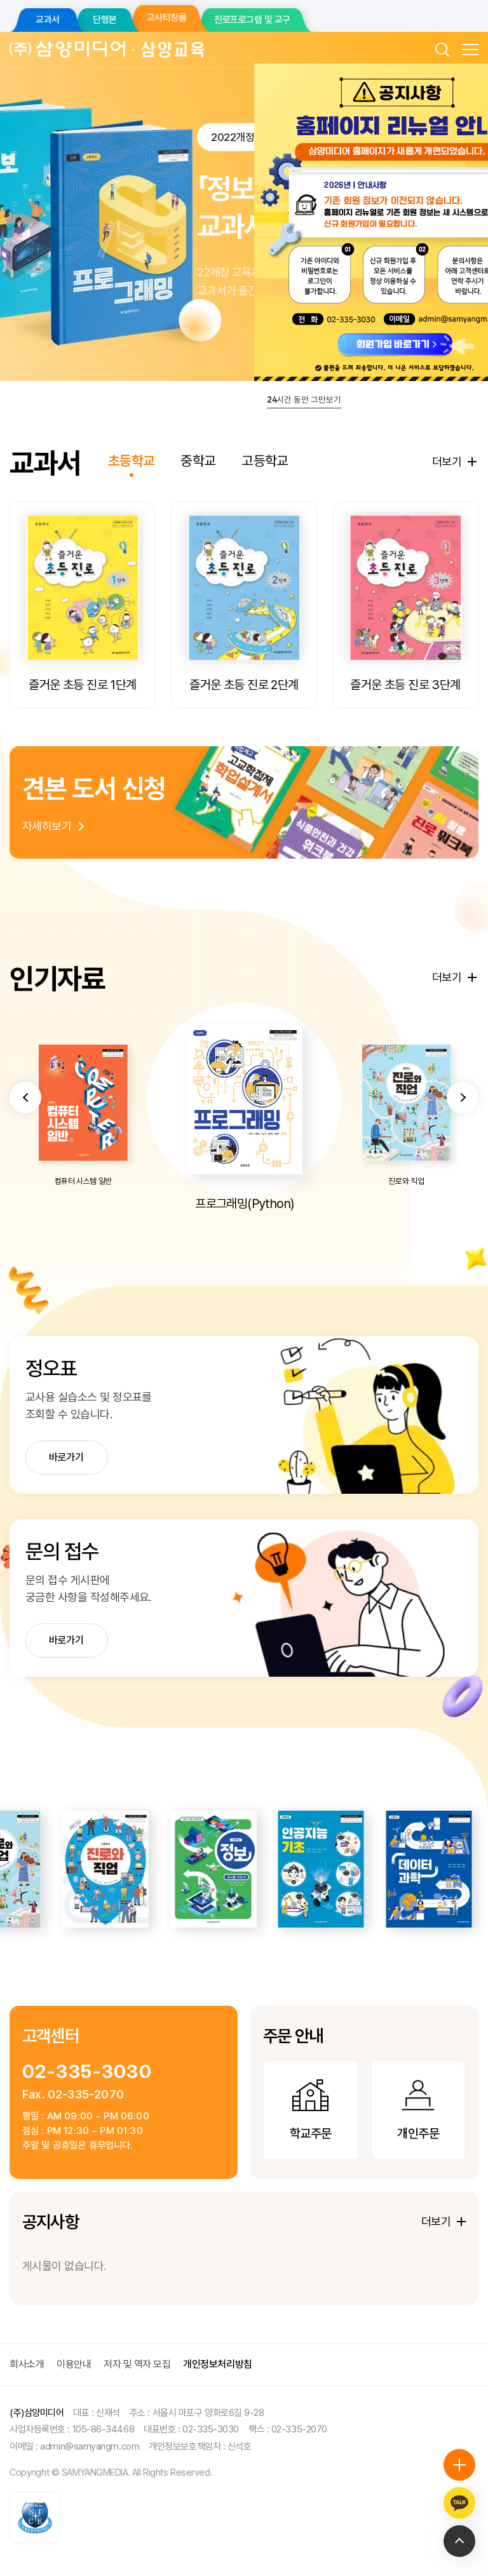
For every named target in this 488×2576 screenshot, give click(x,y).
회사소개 (27, 2364)
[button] (25, 1145)
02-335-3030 (87, 2071)
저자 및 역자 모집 (137, 2364)
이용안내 (74, 2364)
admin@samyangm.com (89, 2446)
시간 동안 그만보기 (304, 399)
